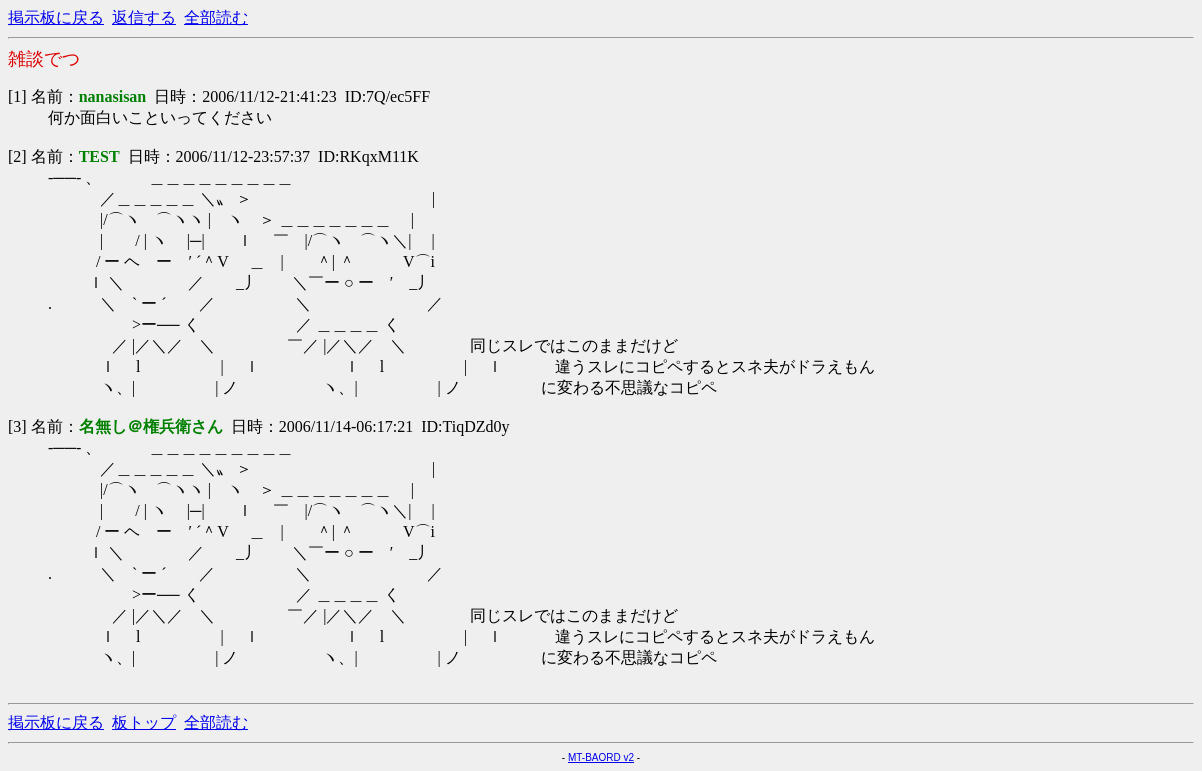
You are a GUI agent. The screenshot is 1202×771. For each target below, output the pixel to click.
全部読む (216, 17)
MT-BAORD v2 (601, 757)
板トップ (144, 722)
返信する (144, 17)
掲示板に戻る (56, 17)
